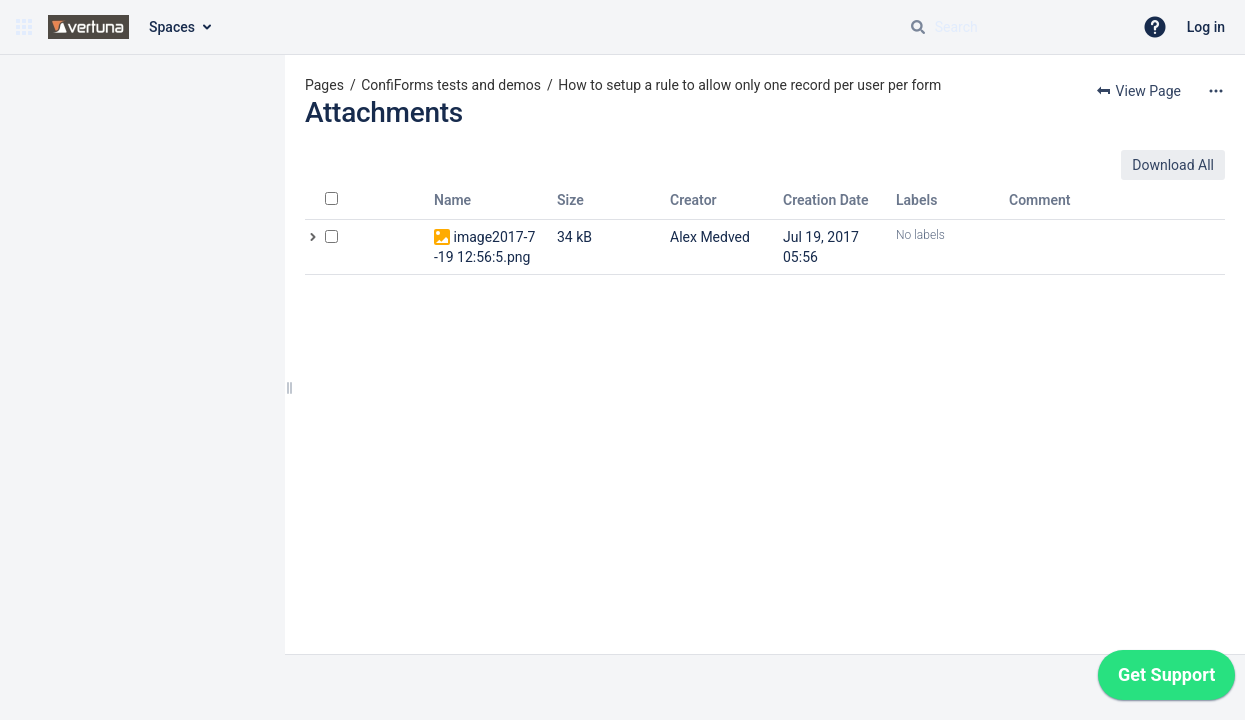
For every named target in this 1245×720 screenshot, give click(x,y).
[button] (24, 27)
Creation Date (826, 200)
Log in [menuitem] (1206, 27)
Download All (1173, 165)
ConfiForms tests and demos (451, 85)
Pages (324, 85)
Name (452, 200)
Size (570, 200)
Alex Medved (710, 237)
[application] (1166, 680)
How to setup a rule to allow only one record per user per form (749, 85)
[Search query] (1013, 27)
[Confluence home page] (88, 27)
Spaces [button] (172, 27)
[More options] (1216, 91)
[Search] (918, 27)
